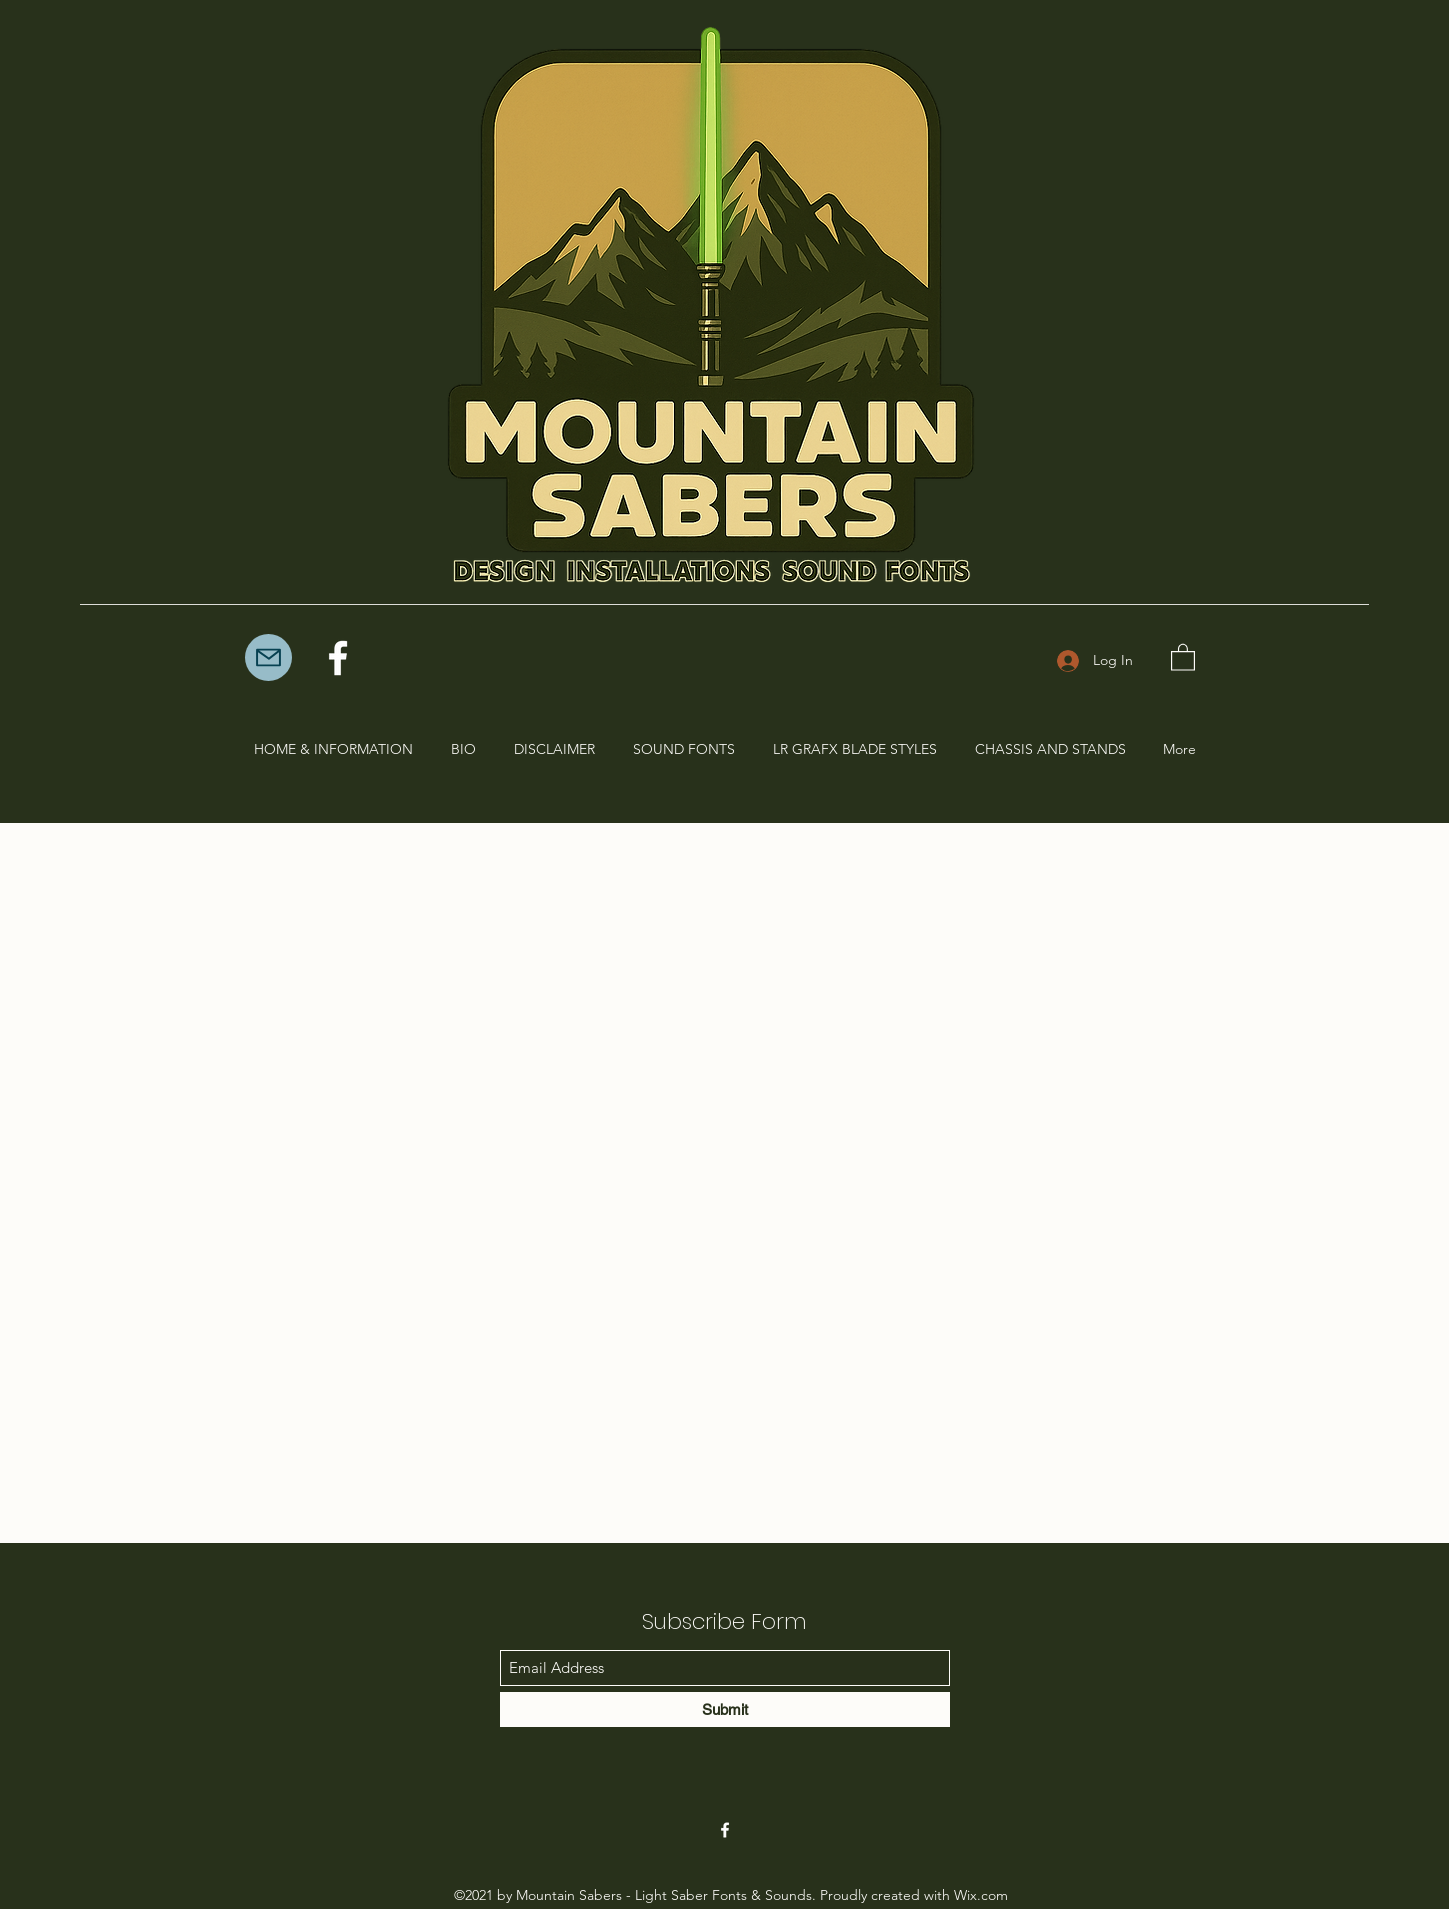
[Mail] (268, 657)
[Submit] (725, 1709)
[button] (1183, 656)
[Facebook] (338, 658)
